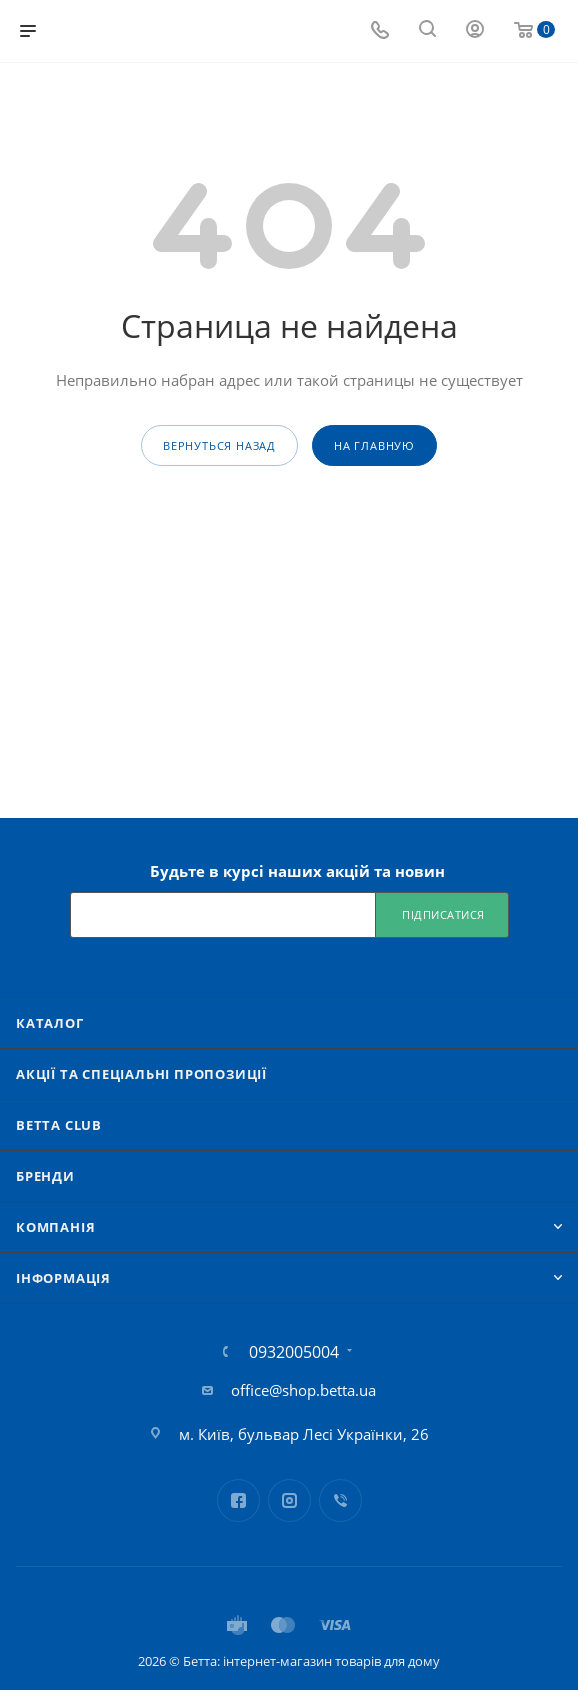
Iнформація (63, 1278)
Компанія (55, 1227)
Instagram (289, 1500)
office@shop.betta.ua (303, 1390)
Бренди (45, 1176)
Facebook (238, 1500)
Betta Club (59, 1125)
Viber (340, 1500)
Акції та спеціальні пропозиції (141, 1074)
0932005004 (294, 1352)
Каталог (50, 1023)
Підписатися (443, 914)
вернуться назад (219, 445)
